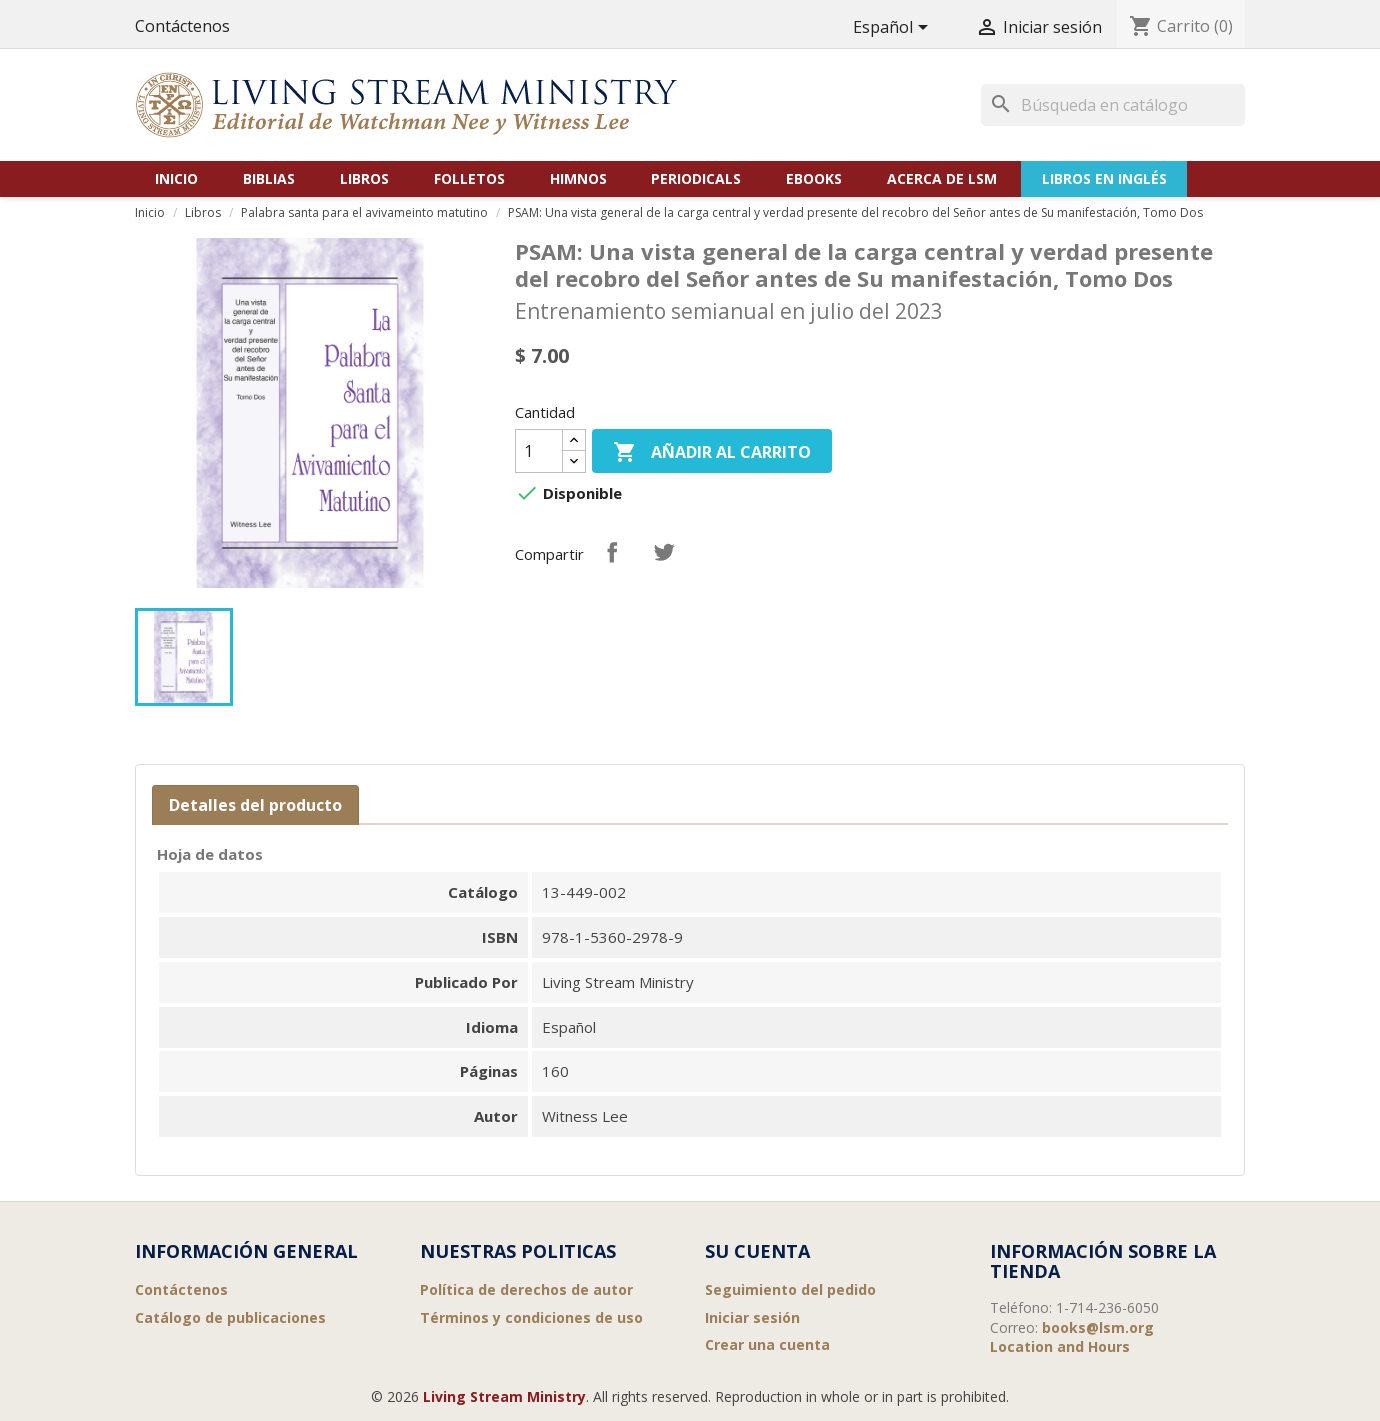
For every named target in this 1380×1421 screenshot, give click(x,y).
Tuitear (664, 552)
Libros (364, 178)
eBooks (814, 178)
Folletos (469, 178)
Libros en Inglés (1104, 178)
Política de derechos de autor (526, 1289)
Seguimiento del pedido (790, 1289)
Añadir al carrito (712, 453)
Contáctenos (182, 26)
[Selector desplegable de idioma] (894, 28)
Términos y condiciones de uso (531, 1317)
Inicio (176, 178)
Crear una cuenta (767, 1344)
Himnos (578, 178)
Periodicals (696, 178)
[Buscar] (1113, 105)
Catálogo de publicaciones (230, 1317)
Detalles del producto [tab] (255, 805)
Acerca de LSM (942, 178)
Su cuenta (757, 1251)
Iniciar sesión (752, 1317)
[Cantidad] (539, 451)
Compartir (612, 552)
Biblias (269, 178)
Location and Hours (1060, 1346)
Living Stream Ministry (504, 1396)
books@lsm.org (1098, 1327)
